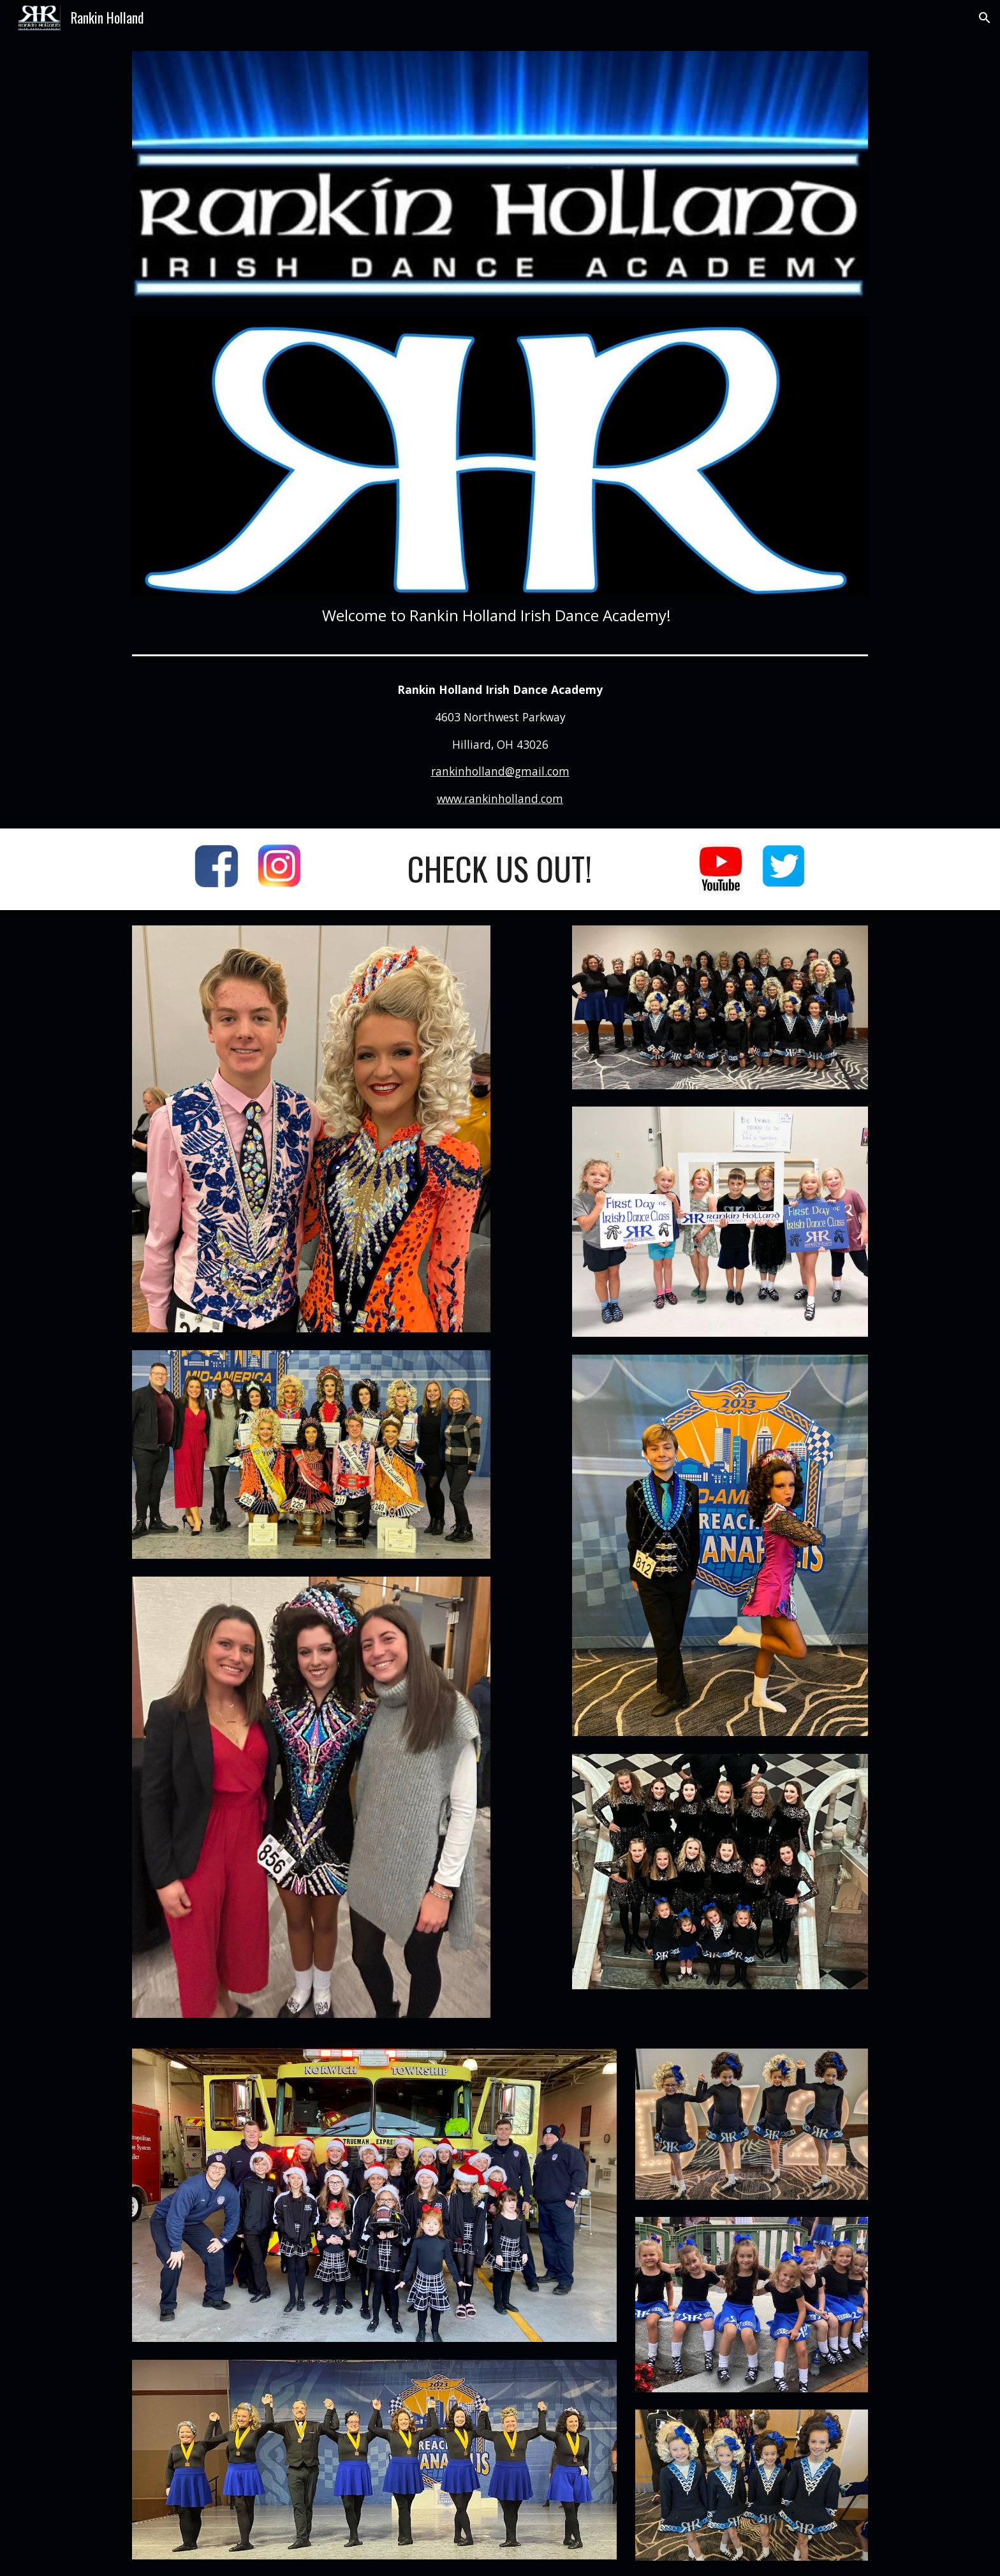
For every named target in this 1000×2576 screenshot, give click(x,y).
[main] (500, 615)
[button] (984, 18)
